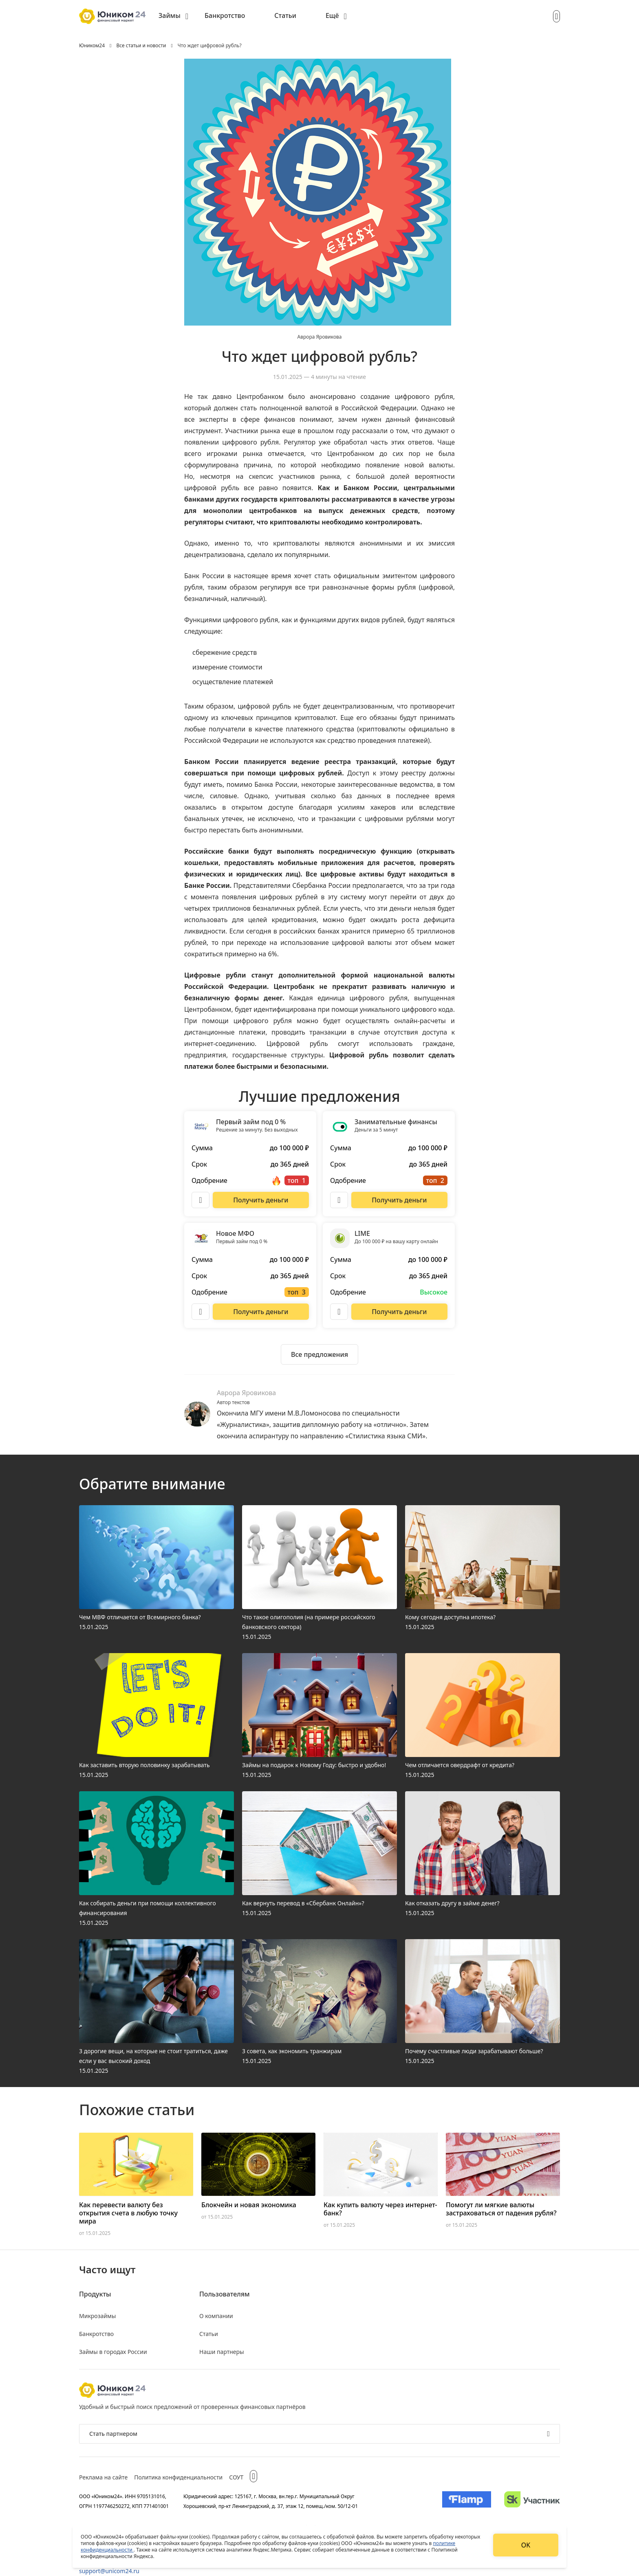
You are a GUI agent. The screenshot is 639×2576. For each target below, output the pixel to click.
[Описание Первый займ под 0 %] (200, 1200)
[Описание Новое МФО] (200, 1311)
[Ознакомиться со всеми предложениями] (319, 1354)
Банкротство (225, 15)
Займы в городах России (113, 2352)
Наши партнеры (221, 2352)
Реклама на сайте (103, 2477)
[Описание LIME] (339, 1311)
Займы (170, 15)
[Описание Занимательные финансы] (339, 1200)
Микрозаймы (97, 2316)
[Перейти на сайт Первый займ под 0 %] (261, 1200)
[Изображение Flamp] (466, 2501)
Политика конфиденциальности (178, 2477)
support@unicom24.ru (109, 2571)
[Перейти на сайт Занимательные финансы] (399, 1200)
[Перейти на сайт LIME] (399, 1311)
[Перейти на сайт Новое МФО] (261, 1311)
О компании (216, 2316)
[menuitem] (173, 16)
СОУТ (236, 2477)
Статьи (285, 15)
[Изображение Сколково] (532, 2501)
